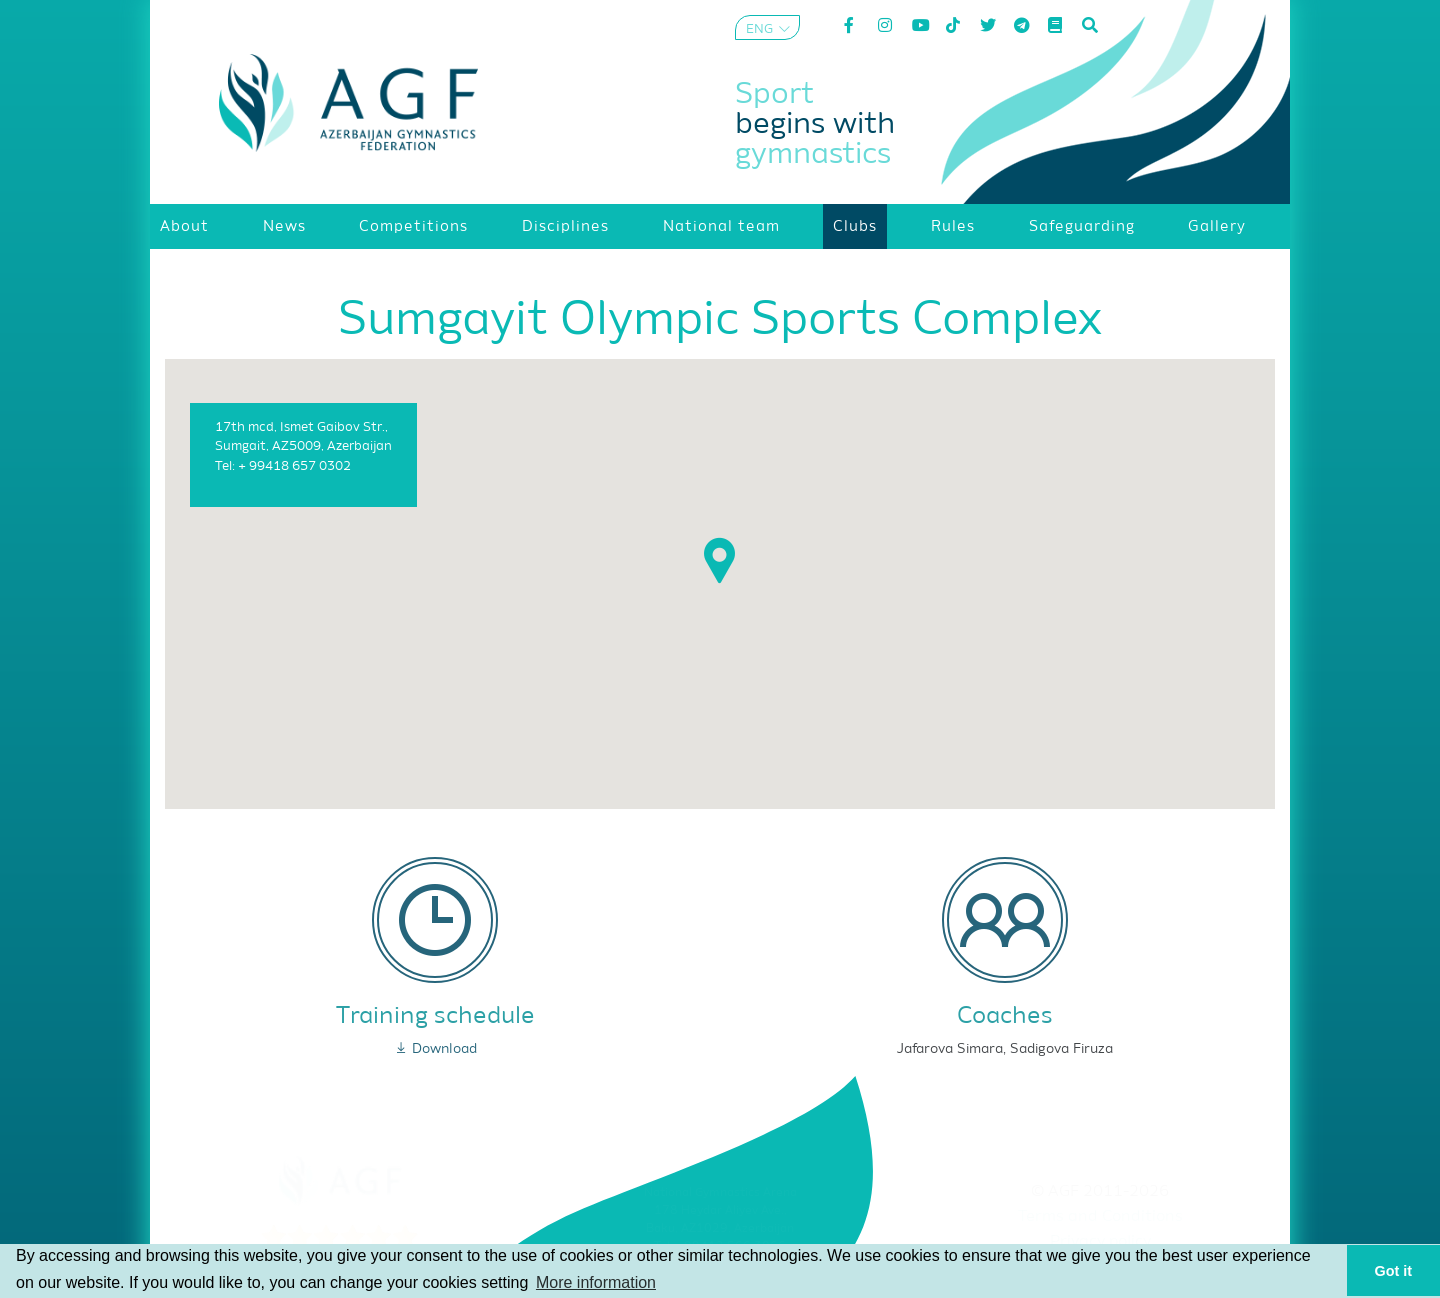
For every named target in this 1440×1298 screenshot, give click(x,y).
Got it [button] (1394, 1271)
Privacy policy (1100, 1242)
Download (435, 1049)
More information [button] (596, 1282)
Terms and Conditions (1100, 1217)
